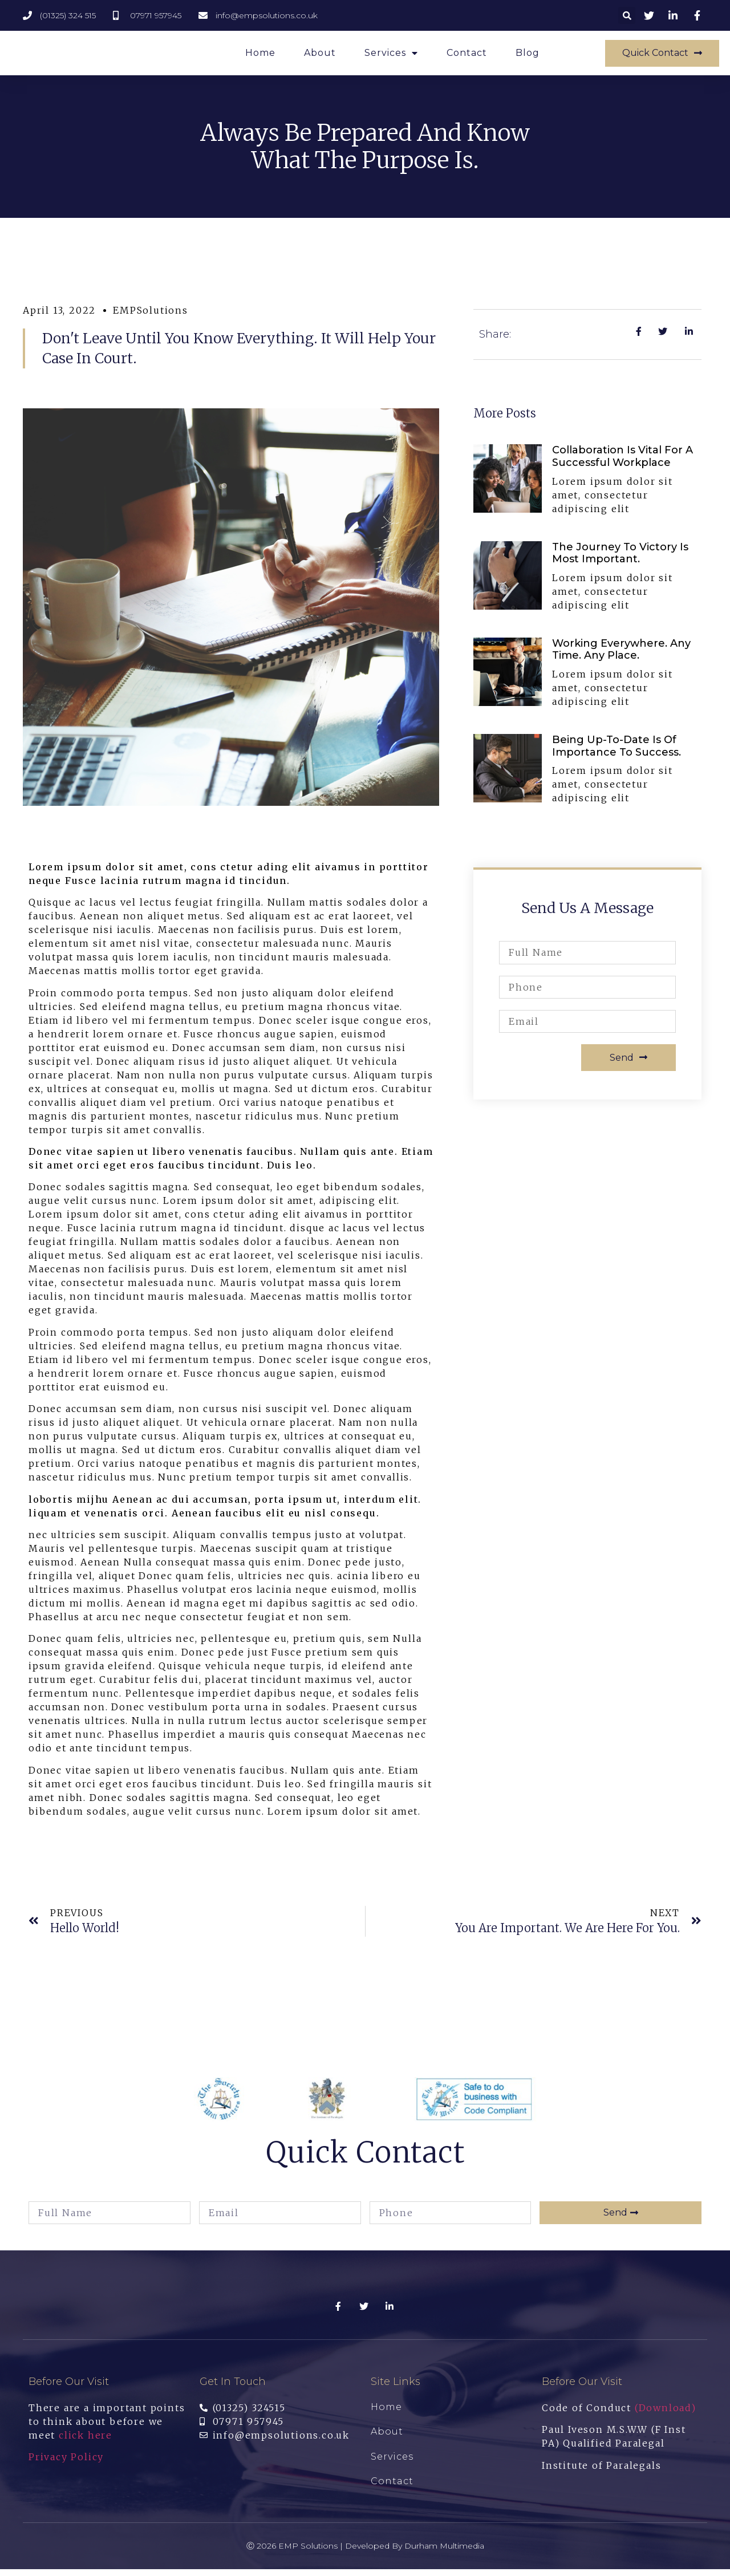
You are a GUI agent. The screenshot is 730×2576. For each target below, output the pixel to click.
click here (85, 2442)
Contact (467, 56)
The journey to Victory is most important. (620, 560)
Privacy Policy (66, 2463)
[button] (662, 56)
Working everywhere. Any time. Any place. (621, 656)
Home (260, 56)
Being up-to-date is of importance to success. (616, 752)
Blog (528, 56)
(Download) (665, 2414)
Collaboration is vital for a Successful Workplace (622, 463)
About (320, 56)
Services (391, 56)
